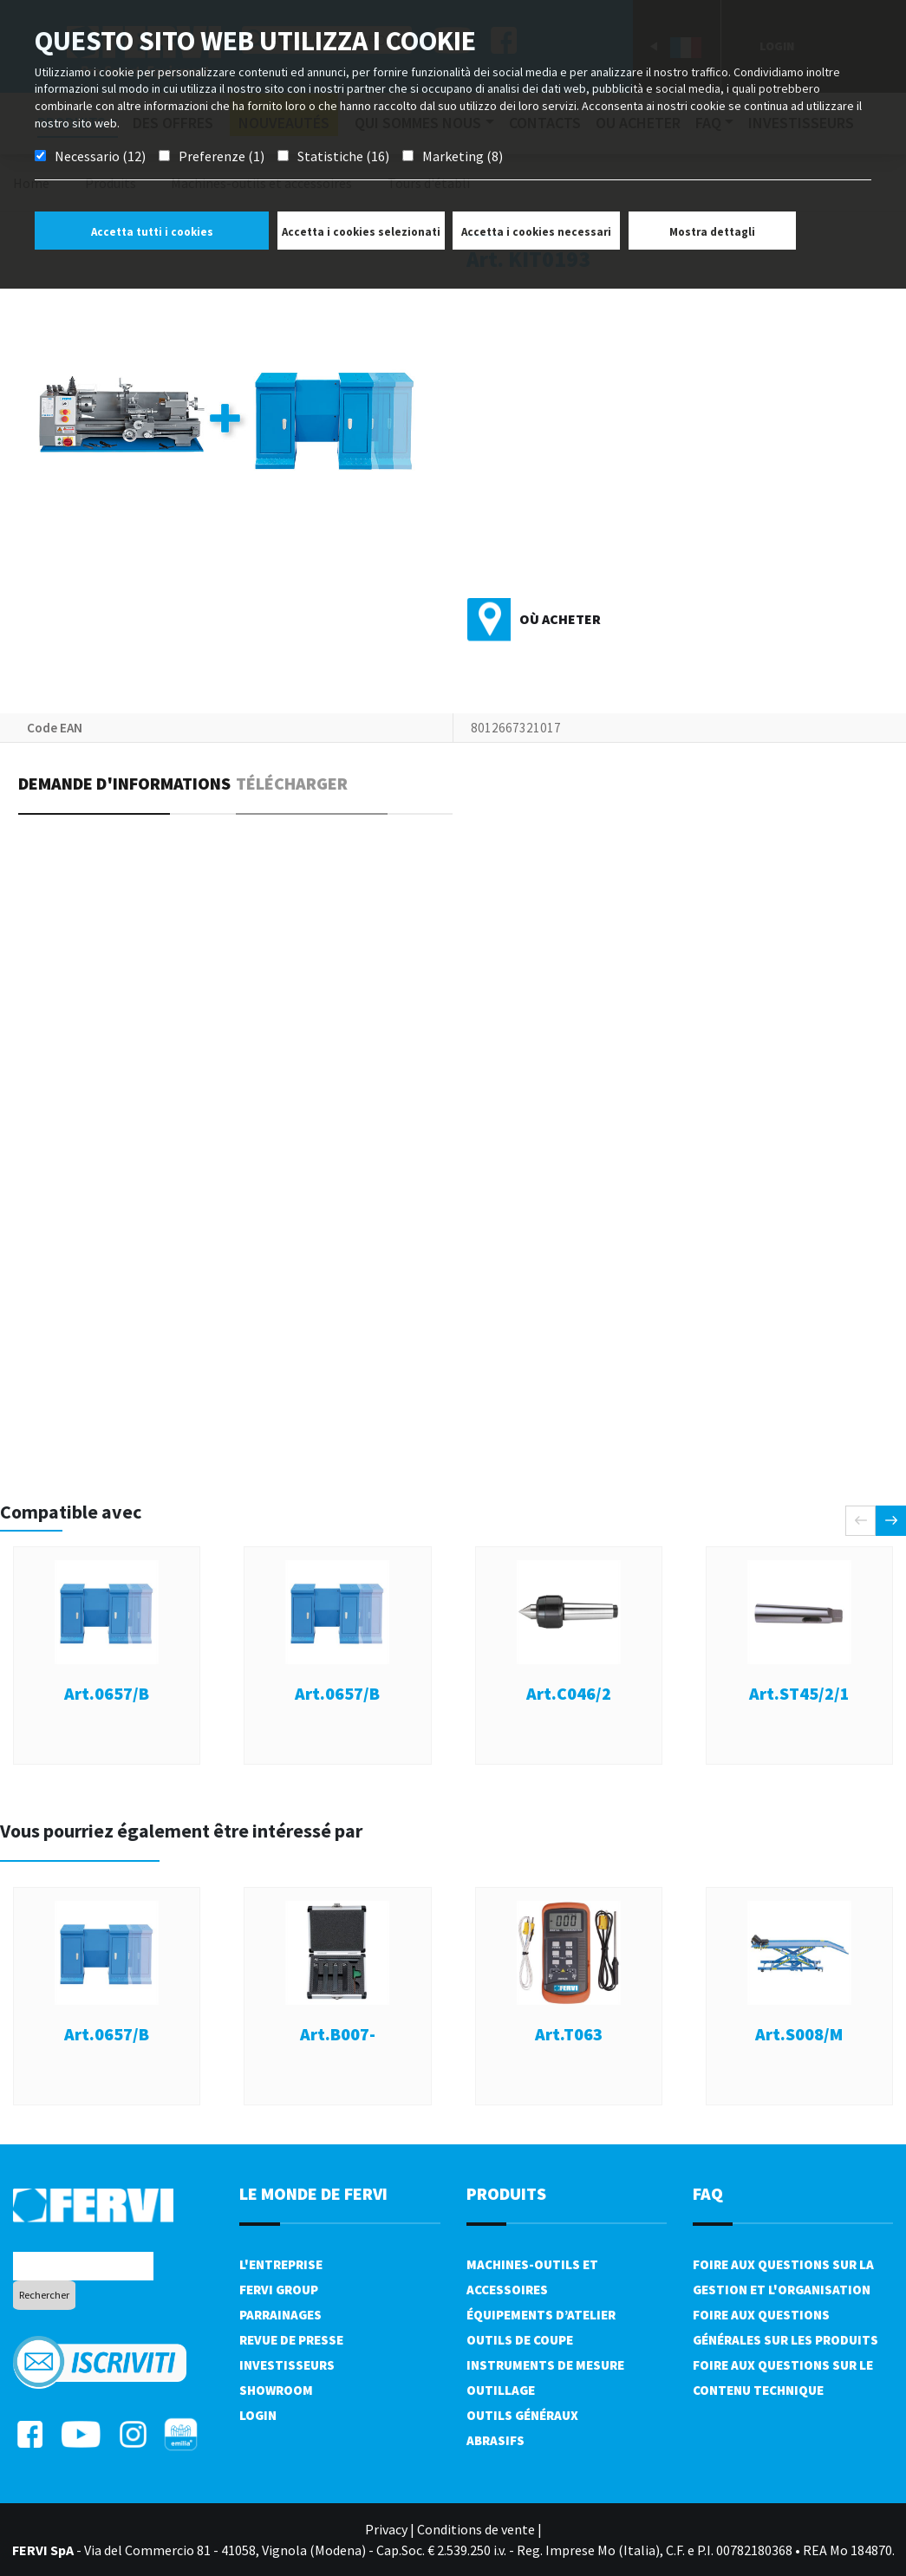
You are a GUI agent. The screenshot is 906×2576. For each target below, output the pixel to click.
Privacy (386, 2529)
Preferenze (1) (221, 156)
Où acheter (560, 619)
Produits (506, 2193)
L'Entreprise (281, 2264)
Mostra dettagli (712, 231)
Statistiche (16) (343, 156)
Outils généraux (522, 2415)
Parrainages (280, 2314)
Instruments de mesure (545, 2365)
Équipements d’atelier (541, 2314)
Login (258, 2415)
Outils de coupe (519, 2340)
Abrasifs (495, 2440)
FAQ (708, 2193)
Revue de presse (291, 2340)
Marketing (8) (462, 156)
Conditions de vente (476, 2529)
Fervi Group (278, 2289)
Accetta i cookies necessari (536, 231)
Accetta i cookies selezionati (361, 231)
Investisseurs (287, 2365)
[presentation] (860, 1521)
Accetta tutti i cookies (152, 231)
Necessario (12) (100, 156)
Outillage (500, 2390)
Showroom (276, 2390)
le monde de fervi (313, 2193)
